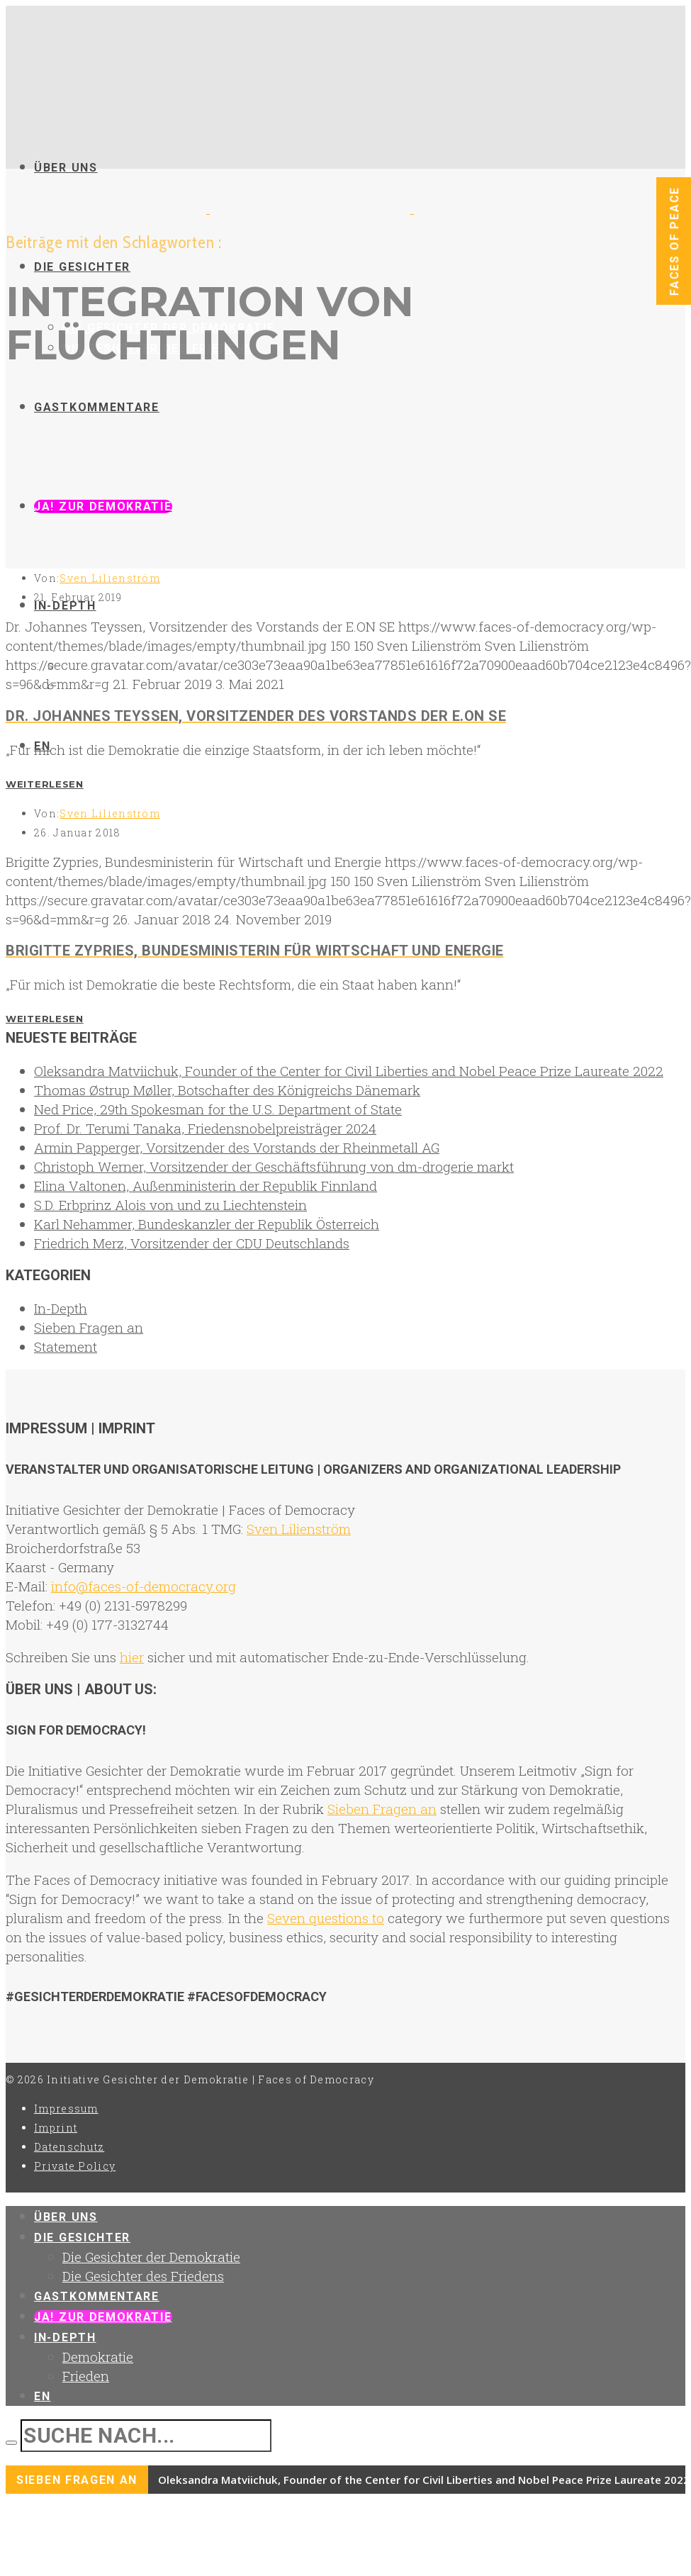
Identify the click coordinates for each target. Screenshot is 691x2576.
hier (132, 1657)
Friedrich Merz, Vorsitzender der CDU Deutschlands (191, 1243)
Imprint (55, 2127)
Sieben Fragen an (88, 1327)
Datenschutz (69, 2147)
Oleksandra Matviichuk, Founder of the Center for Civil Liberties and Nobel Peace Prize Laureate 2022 (348, 1071)
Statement (65, 1346)
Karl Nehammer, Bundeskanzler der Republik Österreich (206, 1224)
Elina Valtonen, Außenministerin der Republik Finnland (205, 1185)
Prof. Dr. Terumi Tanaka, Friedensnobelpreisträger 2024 (205, 1128)
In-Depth (60, 1308)
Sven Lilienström (110, 578)
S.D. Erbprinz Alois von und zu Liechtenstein (170, 1205)
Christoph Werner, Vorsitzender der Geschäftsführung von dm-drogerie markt (274, 1166)
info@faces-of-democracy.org (143, 1586)
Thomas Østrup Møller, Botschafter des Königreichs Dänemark (227, 1090)
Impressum (66, 2108)
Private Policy (75, 2166)
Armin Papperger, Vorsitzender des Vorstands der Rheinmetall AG (236, 1147)
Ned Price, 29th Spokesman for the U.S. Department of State (218, 1109)
